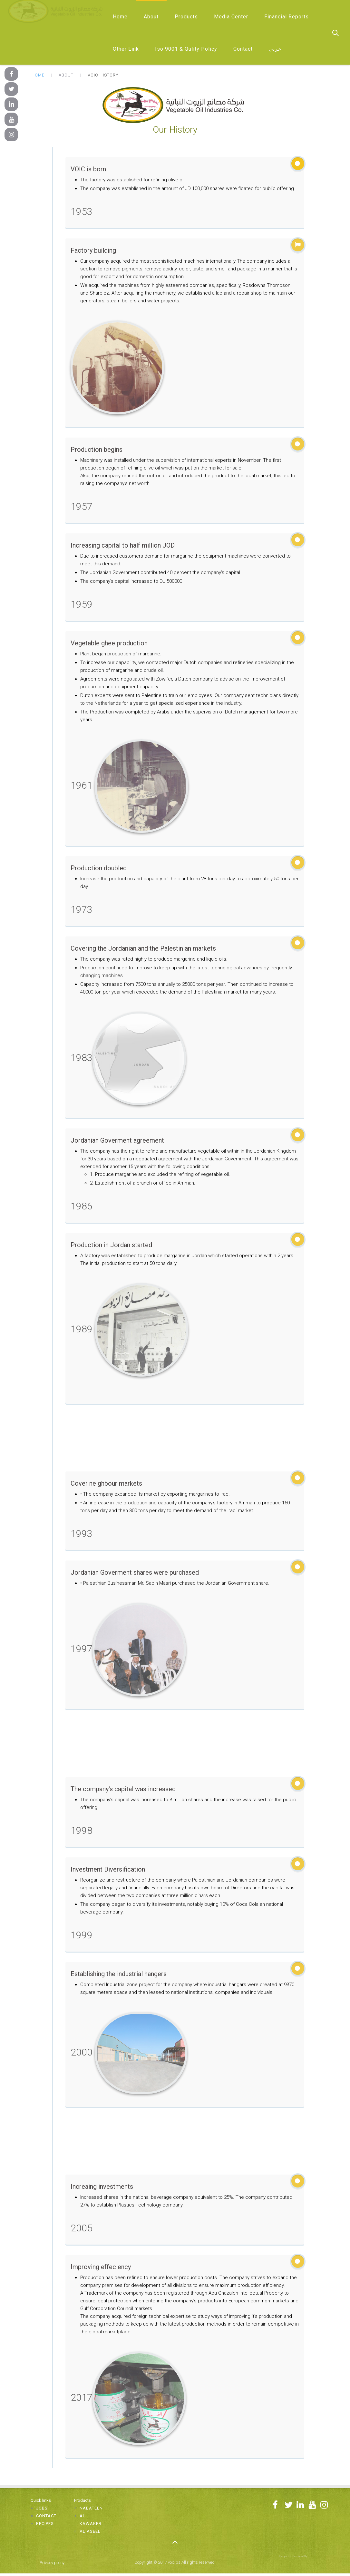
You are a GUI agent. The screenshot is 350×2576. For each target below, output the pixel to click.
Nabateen (91, 2508)
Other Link (126, 49)
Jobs (42, 2508)
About (151, 17)
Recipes (45, 2523)
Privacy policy (52, 2562)
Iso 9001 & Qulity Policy (186, 49)
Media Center (231, 17)
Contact (243, 49)
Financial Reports (286, 17)
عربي (275, 49)
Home (120, 17)
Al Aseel (90, 2531)
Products (186, 17)
